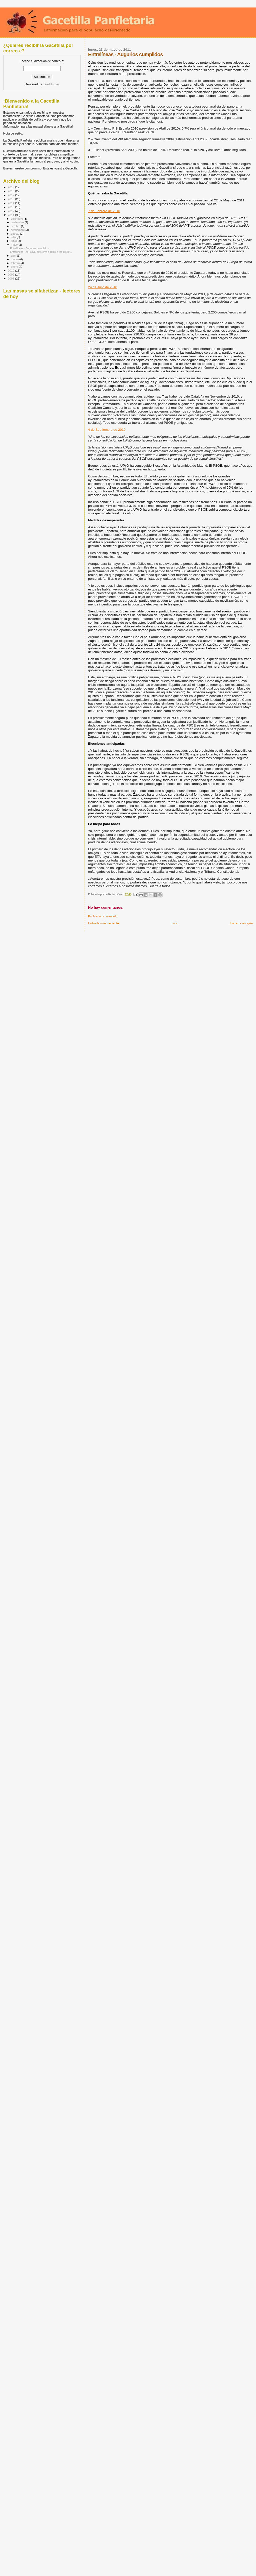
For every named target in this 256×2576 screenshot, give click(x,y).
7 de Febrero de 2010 (104, 211)
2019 (11, 187)
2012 (11, 211)
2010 (11, 270)
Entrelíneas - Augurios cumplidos (29, 248)
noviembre (18, 222)
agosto (15, 233)
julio (14, 237)
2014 (11, 203)
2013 (11, 207)
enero (15, 266)
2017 (11, 195)
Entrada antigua (241, 923)
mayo (14, 244)
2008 (11, 278)
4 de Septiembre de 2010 (107, 429)
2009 (11, 274)
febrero (15, 263)
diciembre (17, 218)
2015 (11, 199)
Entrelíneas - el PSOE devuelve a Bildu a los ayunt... (41, 251)
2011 (11, 215)
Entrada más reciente (103, 923)
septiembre (18, 229)
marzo (15, 259)
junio (14, 240)
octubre (16, 226)
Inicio (174, 923)
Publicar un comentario (102, 916)
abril (14, 255)
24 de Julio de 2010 (102, 287)
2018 (11, 191)
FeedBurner (51, 84)
